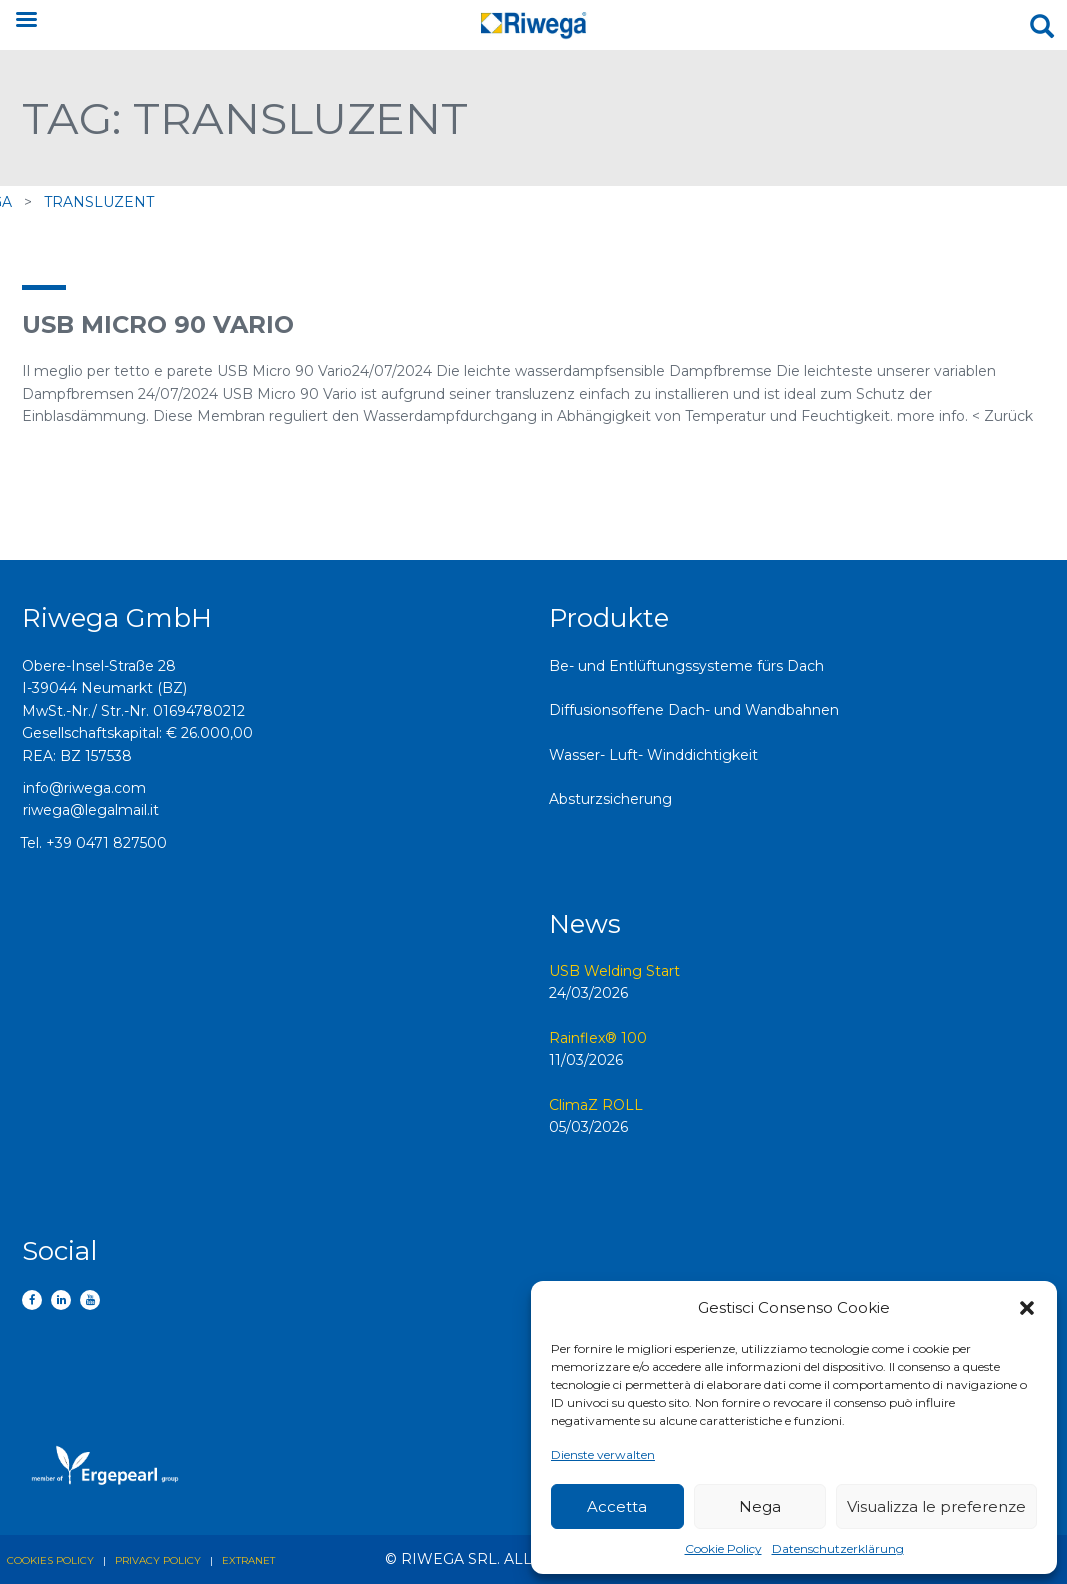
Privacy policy (158, 1560)
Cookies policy (50, 1560)
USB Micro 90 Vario (158, 324)
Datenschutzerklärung (838, 1548)
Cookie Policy (723, 1548)
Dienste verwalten (603, 1454)
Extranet (248, 1560)
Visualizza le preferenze (936, 1506)
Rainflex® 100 (598, 1038)
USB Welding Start (614, 971)
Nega (760, 1506)
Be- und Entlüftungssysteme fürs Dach (686, 666)
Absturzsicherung (610, 799)
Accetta (617, 1506)
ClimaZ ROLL (596, 1105)
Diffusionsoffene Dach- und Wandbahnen (694, 710)
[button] (1027, 1308)
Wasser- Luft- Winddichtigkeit (653, 755)
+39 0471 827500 (106, 843)
